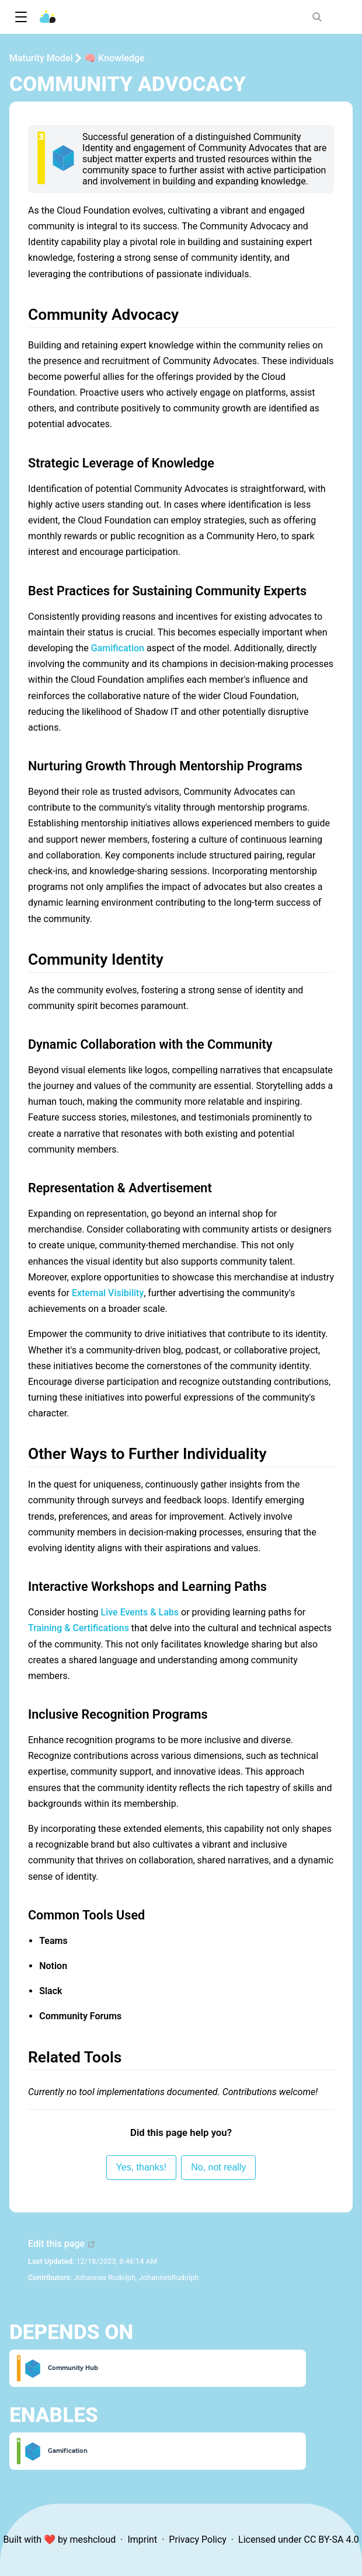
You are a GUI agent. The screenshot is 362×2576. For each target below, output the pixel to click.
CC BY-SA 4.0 (331, 2539)
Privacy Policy (198, 2539)
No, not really (218, 2167)
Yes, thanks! (141, 2167)
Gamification (117, 648)
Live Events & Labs (140, 1612)
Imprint (142, 2539)
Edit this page (62, 2243)
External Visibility (108, 1293)
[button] (20, 17)
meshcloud (92, 2539)
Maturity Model (40, 58)
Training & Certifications (78, 1627)
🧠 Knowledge (114, 58)
